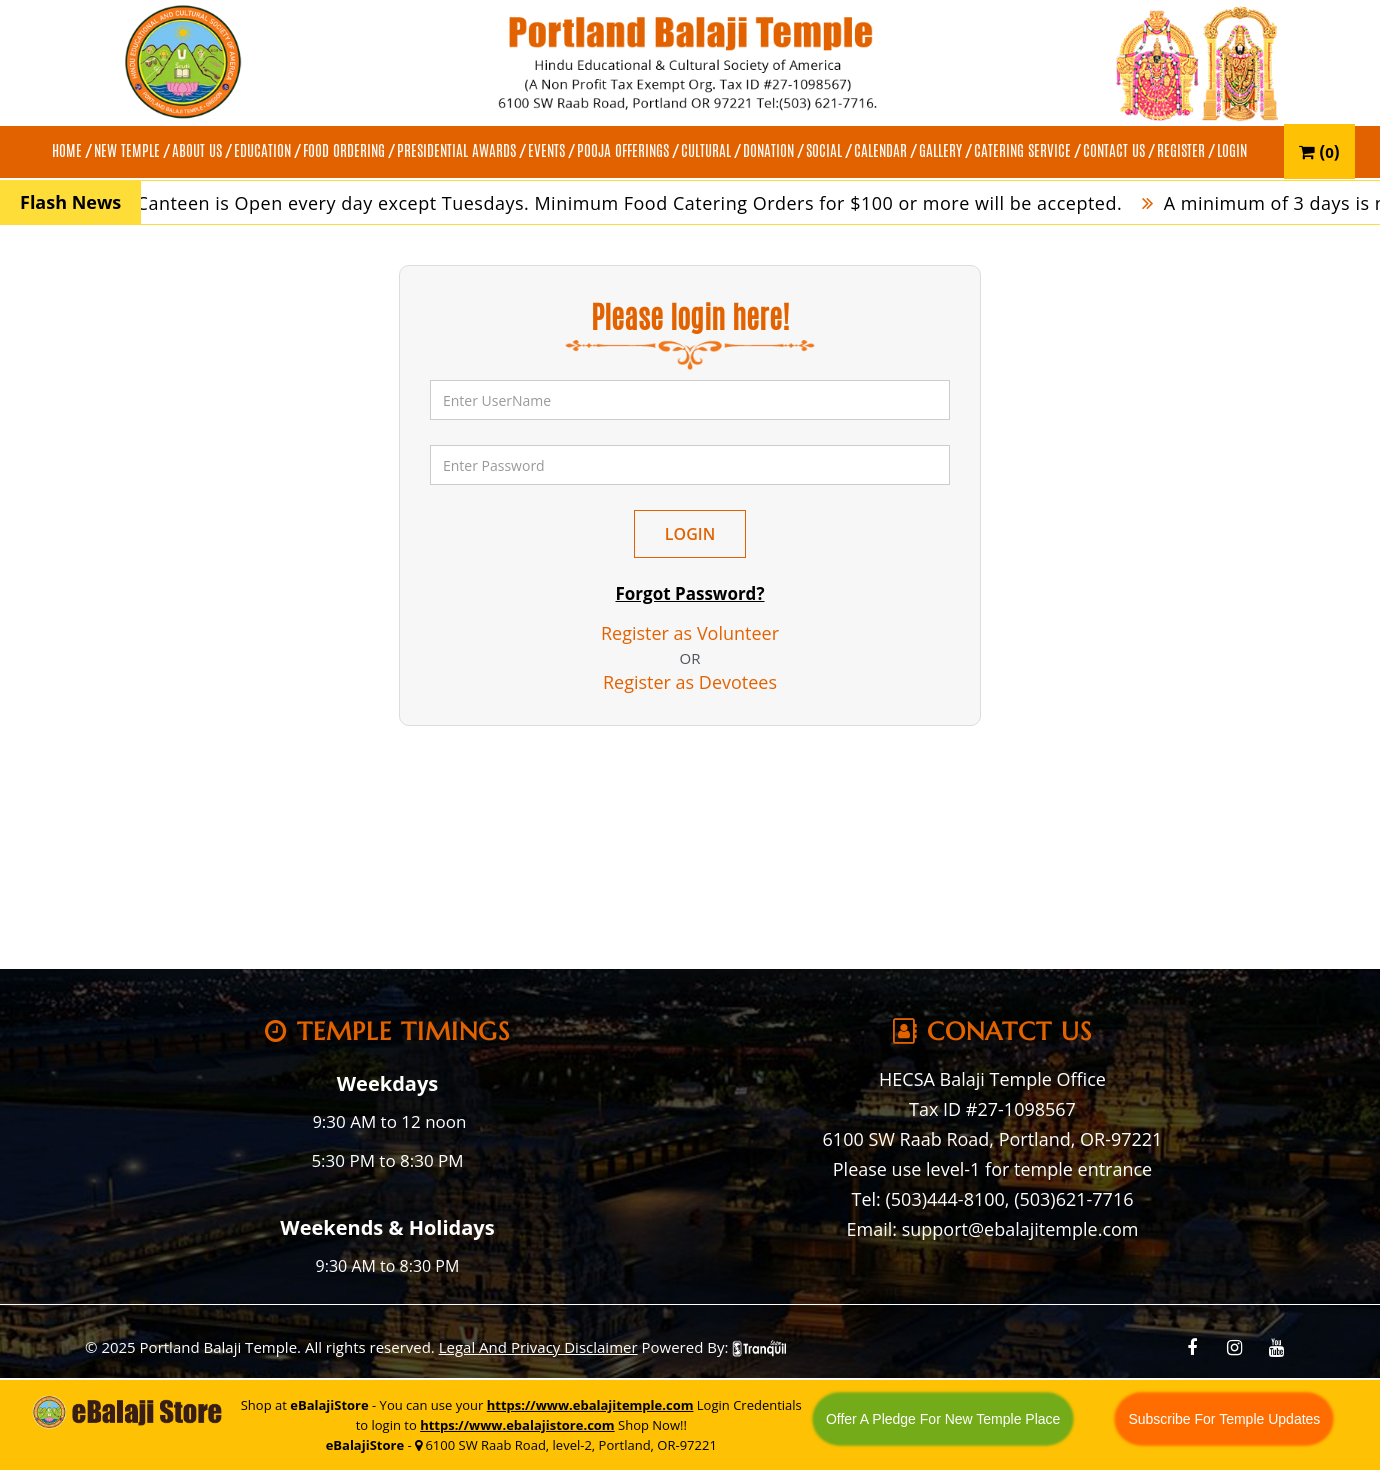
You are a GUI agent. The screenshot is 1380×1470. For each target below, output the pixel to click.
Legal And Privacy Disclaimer (538, 1347)
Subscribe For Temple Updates (1224, 1419)
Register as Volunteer (690, 633)
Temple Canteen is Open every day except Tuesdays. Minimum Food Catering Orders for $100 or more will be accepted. (607, 203)
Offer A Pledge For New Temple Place (943, 1419)
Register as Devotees (690, 682)
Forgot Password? (689, 593)
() (1319, 151)
